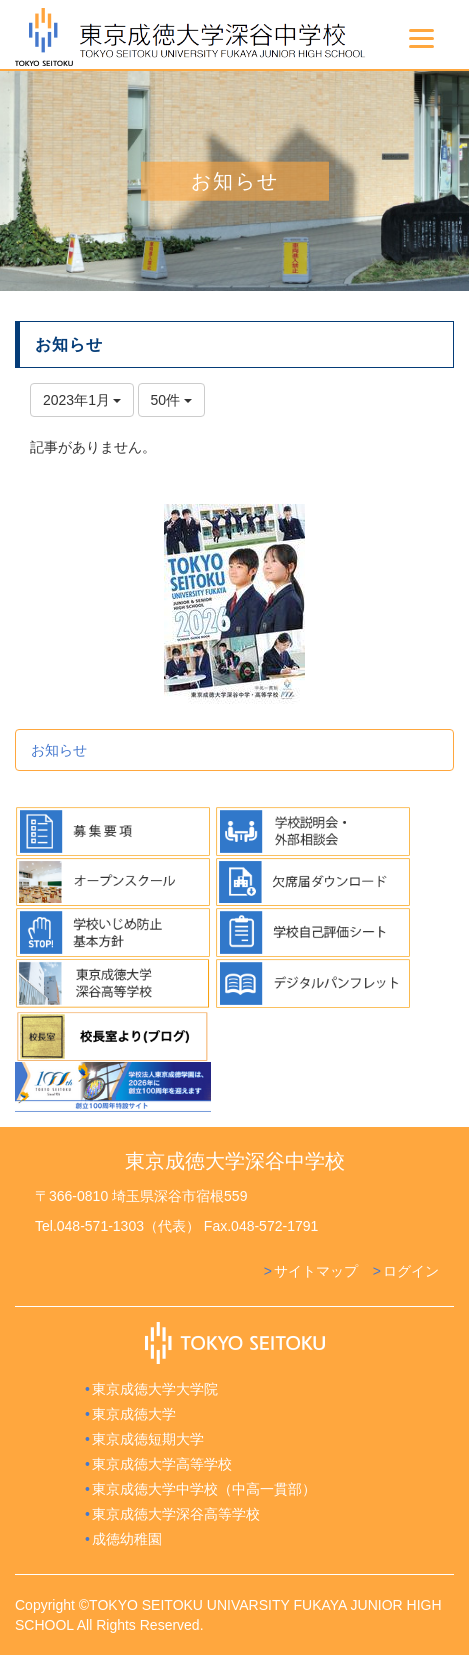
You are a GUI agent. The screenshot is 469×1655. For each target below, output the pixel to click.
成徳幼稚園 (127, 1539)
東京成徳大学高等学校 (162, 1464)
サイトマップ (316, 1271)
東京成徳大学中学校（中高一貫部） (204, 1489)
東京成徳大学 (134, 1414)
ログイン (411, 1271)
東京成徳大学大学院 (155, 1389)
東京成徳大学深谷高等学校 (176, 1514)
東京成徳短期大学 (148, 1439)
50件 (171, 400)
